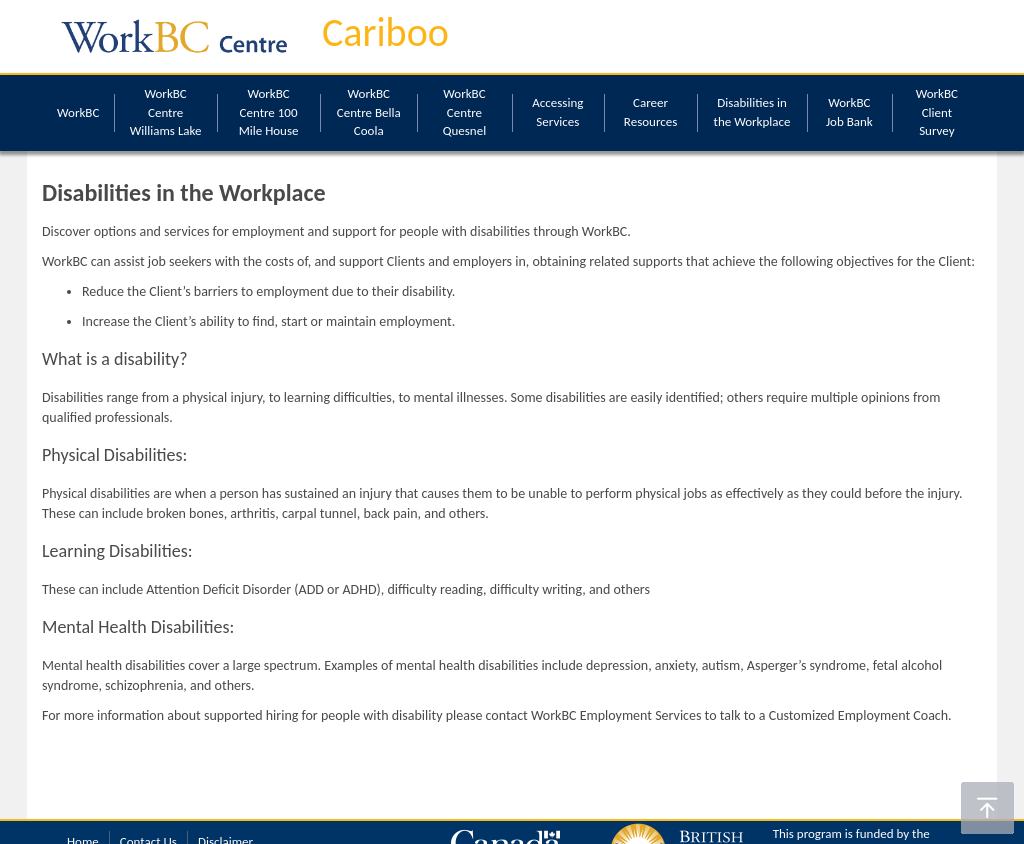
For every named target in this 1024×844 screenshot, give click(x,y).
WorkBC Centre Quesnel (464, 112)
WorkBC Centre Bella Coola (369, 112)
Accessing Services (557, 112)
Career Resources (650, 112)
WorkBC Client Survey (937, 112)
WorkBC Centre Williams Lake (166, 112)
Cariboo (385, 32)
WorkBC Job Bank (849, 112)
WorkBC (78, 112)
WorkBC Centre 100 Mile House (269, 112)
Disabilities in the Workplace (752, 112)
